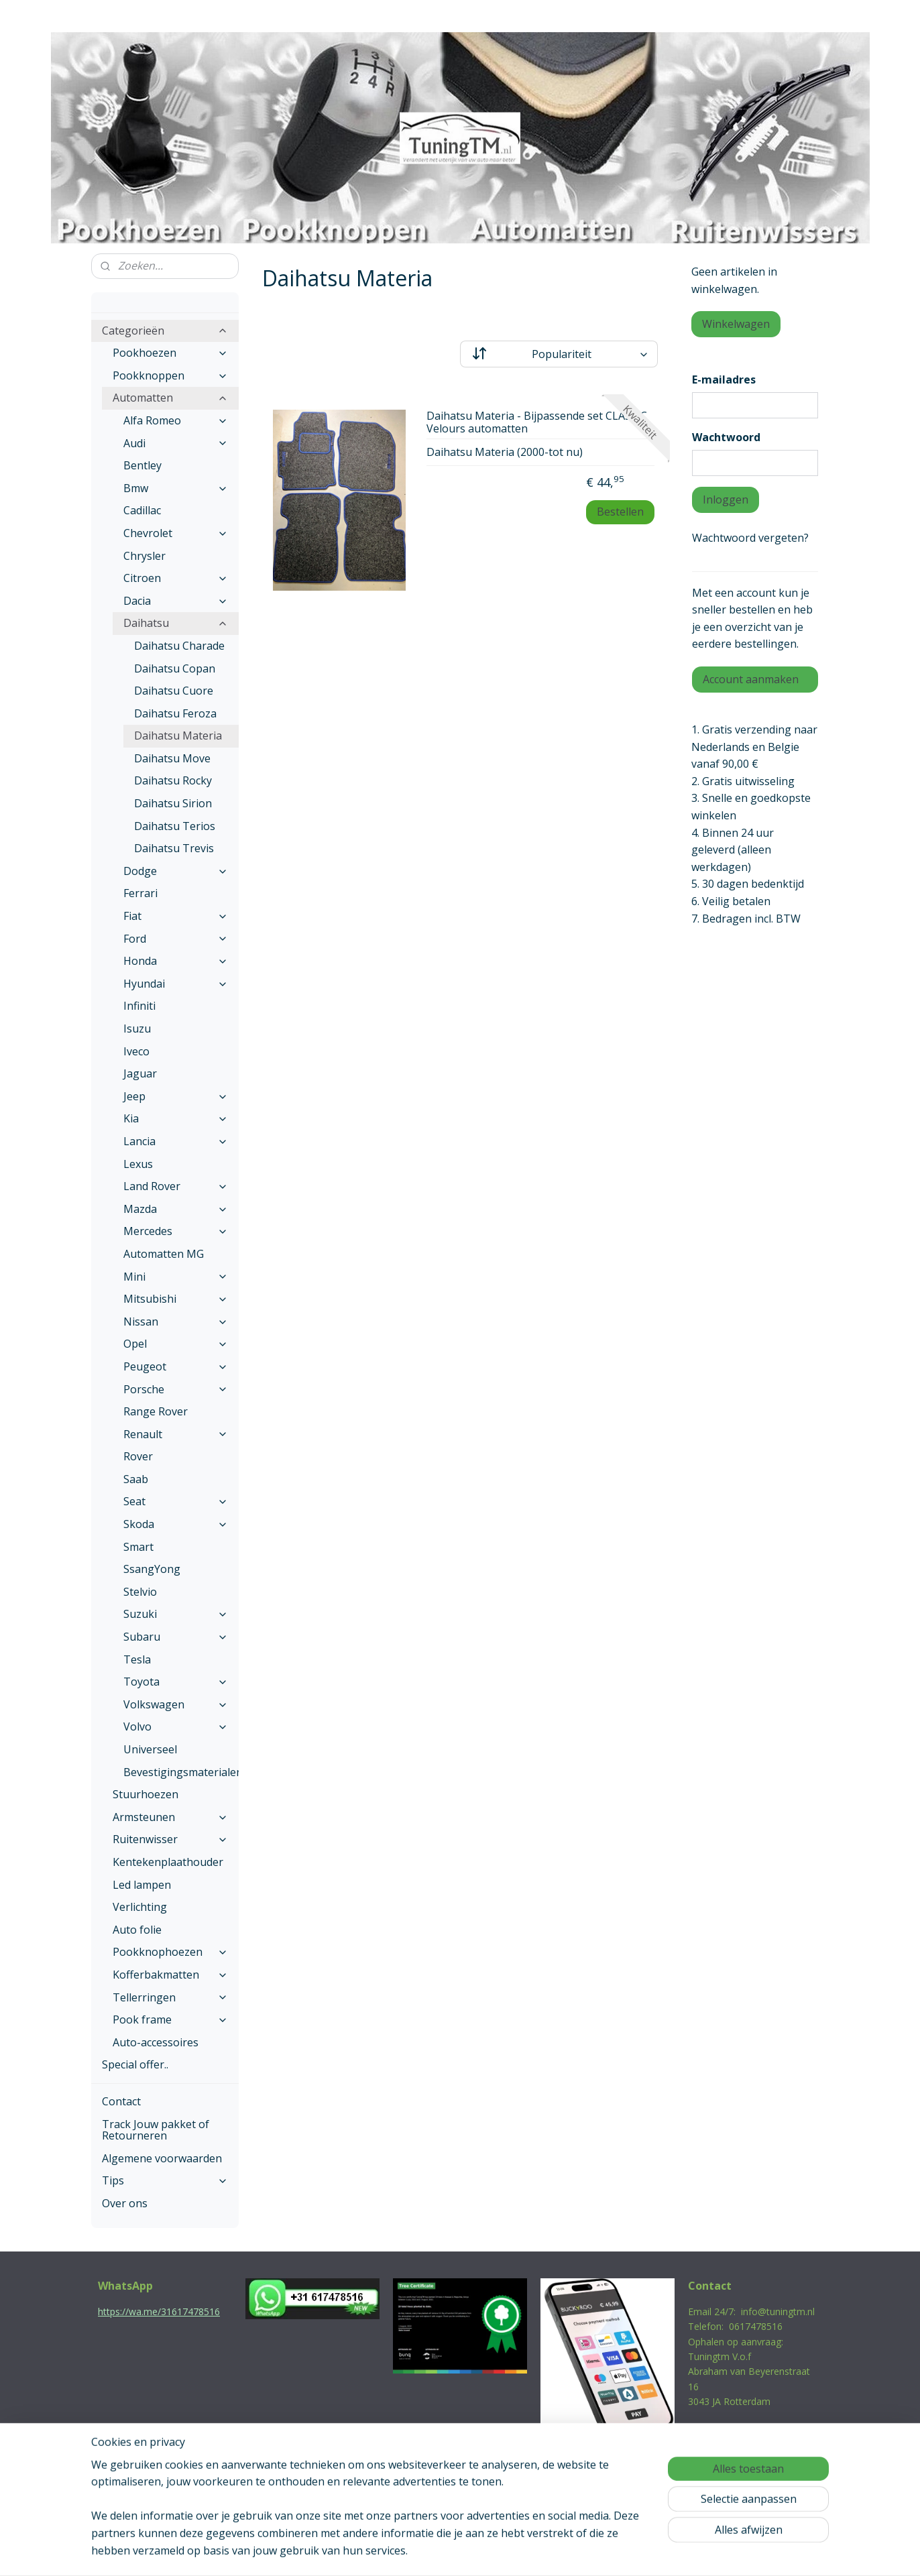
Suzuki (175, 1613)
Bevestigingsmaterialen (181, 1772)
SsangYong (151, 1569)
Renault (175, 1434)
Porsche (175, 1389)
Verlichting (140, 1906)
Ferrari (140, 893)
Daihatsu (175, 623)
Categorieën (165, 330)
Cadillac (142, 510)
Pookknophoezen (170, 1951)
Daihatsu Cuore (173, 690)
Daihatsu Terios (174, 826)
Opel (175, 1343)
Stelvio (140, 1591)
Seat (175, 1501)
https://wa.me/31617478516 (159, 2311)
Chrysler (144, 555)
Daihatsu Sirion (173, 803)
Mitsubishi (175, 1298)
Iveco (136, 1051)
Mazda (175, 1209)
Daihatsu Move (172, 758)
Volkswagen (175, 1704)
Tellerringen (170, 1997)
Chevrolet (175, 533)
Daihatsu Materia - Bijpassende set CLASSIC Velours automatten (536, 423)
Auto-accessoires (155, 2042)
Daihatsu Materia (178, 735)
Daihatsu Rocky (173, 780)
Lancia (175, 1141)
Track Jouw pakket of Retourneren (155, 2130)
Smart (138, 1546)
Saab (135, 1479)
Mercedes (175, 1231)
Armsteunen (170, 1817)
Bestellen (620, 511)
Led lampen (142, 1884)
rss (431, 2551)
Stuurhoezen (145, 1794)
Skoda (175, 1524)
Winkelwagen (736, 323)
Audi (175, 443)
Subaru (175, 1636)
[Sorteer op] (559, 354)
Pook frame (170, 2019)
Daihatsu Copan (174, 668)
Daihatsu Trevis (174, 848)
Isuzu (137, 1028)
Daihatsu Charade (179, 645)
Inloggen (725, 499)
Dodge (175, 871)
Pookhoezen (170, 352)
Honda (175, 960)
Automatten (170, 397)
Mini (175, 1276)
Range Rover (155, 1411)
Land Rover (175, 1186)
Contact (121, 2101)
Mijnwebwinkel (599, 2551)
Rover (138, 1456)
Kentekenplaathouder (168, 1862)
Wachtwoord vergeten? (750, 537)
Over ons (125, 2203)
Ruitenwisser (170, 1839)
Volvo (175, 1726)
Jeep (175, 1096)
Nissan (175, 1321)
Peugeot (175, 1366)
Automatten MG (163, 1253)
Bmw (175, 488)
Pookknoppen (170, 375)
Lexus (138, 1164)
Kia (175, 1118)
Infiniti (139, 1005)
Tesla (137, 1659)
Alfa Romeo (175, 420)
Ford (175, 938)
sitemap (402, 2551)
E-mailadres (724, 379)
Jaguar (140, 1073)
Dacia (175, 600)
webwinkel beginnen (482, 2551)
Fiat (175, 916)
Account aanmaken (751, 679)
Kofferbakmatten (170, 1974)
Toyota (175, 1681)
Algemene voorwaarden (162, 2158)
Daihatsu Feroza (175, 713)
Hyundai (175, 983)
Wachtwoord (726, 437)
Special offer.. (135, 2064)
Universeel (150, 1749)
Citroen (175, 578)
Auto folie (137, 1929)
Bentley (142, 465)
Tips (165, 2180)
